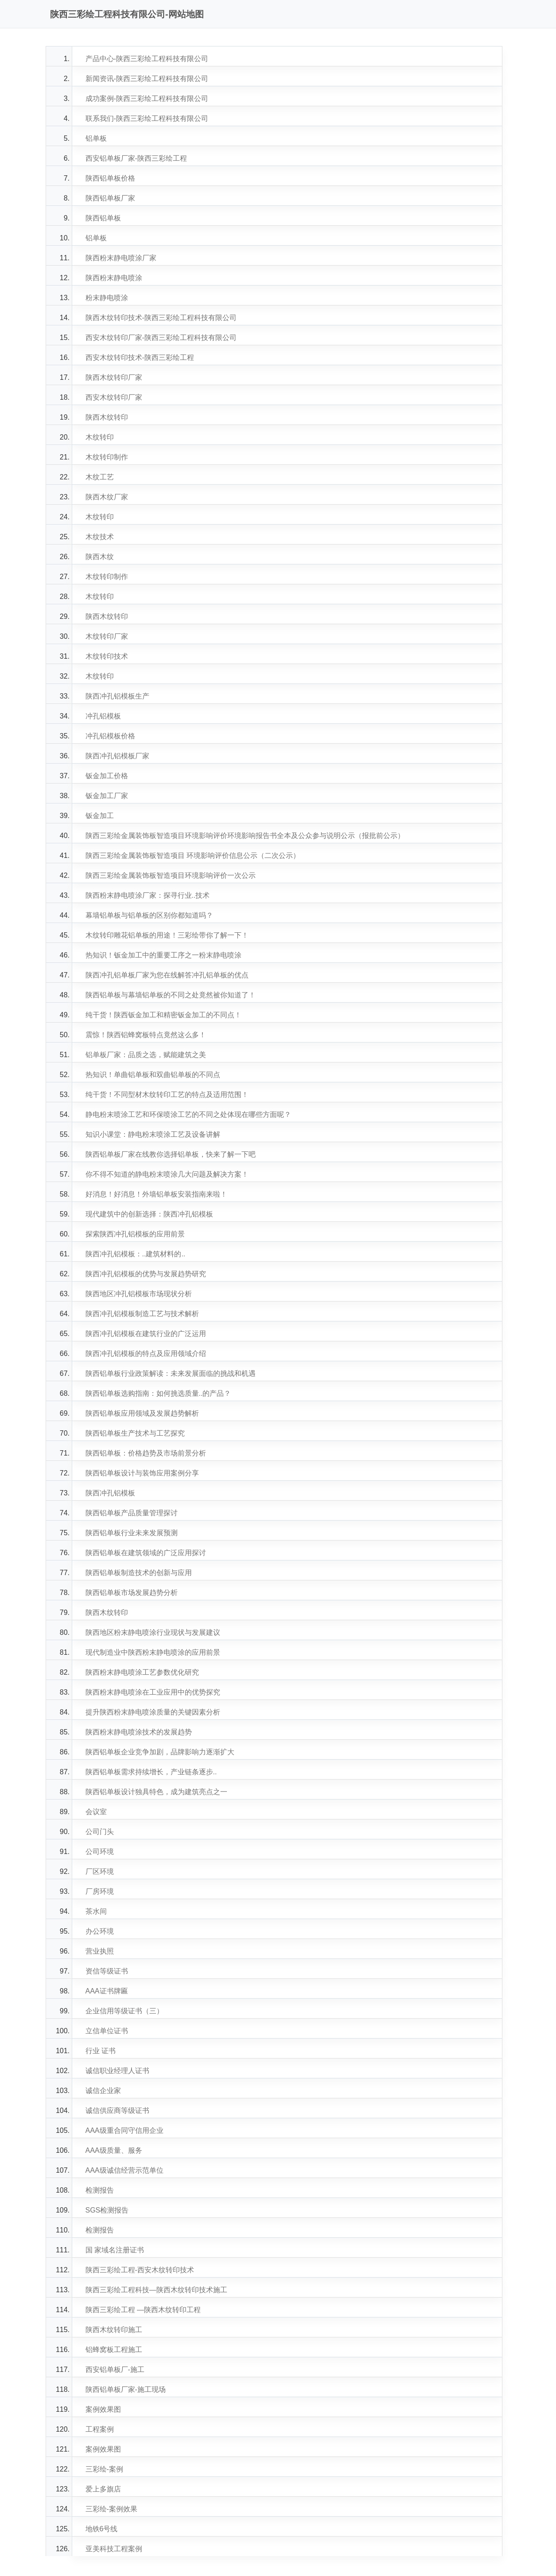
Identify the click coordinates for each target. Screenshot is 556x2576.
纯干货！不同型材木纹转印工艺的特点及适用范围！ (167, 1094)
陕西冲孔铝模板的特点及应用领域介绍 (146, 1353)
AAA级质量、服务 (114, 2150)
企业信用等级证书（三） (124, 2011)
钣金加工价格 (107, 776)
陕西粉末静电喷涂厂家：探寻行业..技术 (148, 895)
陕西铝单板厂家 (110, 198)
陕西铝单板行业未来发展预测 (132, 1533)
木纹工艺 (100, 477)
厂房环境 (100, 1891)
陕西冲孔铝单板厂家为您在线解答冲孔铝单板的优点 (167, 975)
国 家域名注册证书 (115, 2250)
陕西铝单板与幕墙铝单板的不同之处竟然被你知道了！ (171, 995)
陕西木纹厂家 (107, 497)
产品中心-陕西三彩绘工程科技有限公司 (147, 58)
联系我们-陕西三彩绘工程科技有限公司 (147, 118)
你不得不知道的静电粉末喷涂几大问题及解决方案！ (167, 1174)
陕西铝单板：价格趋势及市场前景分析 (146, 1453)
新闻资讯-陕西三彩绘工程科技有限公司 (147, 78)
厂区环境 (100, 1871)
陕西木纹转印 (107, 417)
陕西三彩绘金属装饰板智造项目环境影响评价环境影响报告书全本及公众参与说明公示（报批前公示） (245, 835)
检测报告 (100, 2190)
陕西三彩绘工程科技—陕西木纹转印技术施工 (156, 2290)
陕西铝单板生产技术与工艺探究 (135, 1433)
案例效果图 (103, 2409)
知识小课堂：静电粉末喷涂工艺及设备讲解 (153, 1134)
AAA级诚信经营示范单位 (124, 2170)
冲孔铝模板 (103, 716)
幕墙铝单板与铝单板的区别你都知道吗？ (149, 915)
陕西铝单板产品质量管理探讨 (132, 1513)
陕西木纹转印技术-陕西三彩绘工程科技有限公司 (161, 317)
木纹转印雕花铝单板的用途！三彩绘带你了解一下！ (167, 935)
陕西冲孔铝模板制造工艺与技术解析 (142, 1313)
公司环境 (100, 1851)
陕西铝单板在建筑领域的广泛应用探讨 (146, 1552)
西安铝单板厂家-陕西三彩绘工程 (136, 158)
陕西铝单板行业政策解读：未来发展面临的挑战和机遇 (171, 1373)
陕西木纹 (100, 556)
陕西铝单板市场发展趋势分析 (132, 1592)
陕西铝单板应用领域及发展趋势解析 (142, 1413)
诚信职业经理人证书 (117, 2070)
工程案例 (100, 2429)
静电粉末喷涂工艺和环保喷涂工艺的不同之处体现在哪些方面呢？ (188, 1114)
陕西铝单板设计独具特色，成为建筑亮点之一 (156, 1792)
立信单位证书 (107, 2031)
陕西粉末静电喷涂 (114, 278)
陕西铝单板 (103, 218)
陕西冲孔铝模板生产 (117, 696)
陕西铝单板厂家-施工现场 (126, 2389)
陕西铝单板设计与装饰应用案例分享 (142, 1473)
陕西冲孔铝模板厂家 (117, 756)
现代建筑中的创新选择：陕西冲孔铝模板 (149, 1214)
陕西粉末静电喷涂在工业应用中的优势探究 (153, 1692)
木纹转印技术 (107, 656)
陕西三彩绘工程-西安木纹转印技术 (140, 2270)
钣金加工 (100, 815)
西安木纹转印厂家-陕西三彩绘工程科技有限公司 (161, 337)
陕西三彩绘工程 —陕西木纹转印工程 (143, 2309)
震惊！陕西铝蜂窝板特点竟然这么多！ (146, 1035)
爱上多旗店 (103, 2489)
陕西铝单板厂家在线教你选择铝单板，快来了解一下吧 (171, 1154)
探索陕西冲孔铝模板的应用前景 (135, 1234)
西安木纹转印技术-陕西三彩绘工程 (140, 357)
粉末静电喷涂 (107, 297)
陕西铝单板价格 (110, 178)
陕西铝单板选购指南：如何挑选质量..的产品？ (158, 1393)
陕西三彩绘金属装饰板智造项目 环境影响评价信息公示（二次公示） (193, 855)
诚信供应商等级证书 (117, 2110)
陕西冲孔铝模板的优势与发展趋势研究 (146, 1274)
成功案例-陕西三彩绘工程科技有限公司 (147, 98)
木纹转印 (100, 437)
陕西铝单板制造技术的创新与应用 (139, 1572)
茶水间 (96, 1911)
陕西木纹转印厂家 (114, 377)
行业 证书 (101, 2051)
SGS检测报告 (107, 2210)
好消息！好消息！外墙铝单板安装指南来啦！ (156, 1194)
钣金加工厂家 (107, 795)
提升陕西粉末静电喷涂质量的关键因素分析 (153, 1712)
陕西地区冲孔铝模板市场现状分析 (139, 1294)
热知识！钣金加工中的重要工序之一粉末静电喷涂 (163, 955)
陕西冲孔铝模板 (110, 1493)
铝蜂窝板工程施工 (114, 2349)
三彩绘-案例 (104, 2469)
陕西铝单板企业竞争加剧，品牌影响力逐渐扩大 (160, 1752)
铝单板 (96, 138)
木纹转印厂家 (107, 636)
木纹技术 (100, 537)
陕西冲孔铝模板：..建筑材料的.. (136, 1254)
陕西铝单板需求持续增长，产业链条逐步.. (151, 1772)
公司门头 (100, 1831)
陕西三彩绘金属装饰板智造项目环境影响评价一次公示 (171, 875)
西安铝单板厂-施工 (115, 2369)
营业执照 (100, 1951)
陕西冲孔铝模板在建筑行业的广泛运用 (146, 1333)
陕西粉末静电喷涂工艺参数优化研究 (142, 1672)
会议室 (96, 1811)
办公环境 (100, 1931)
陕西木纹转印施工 (114, 2329)
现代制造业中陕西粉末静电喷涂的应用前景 (153, 1652)
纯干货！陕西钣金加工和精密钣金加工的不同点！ (163, 1015)
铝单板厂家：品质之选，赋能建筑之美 (146, 1054)
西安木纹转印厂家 (114, 397)
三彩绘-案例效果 (111, 2509)
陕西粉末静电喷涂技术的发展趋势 (139, 1732)
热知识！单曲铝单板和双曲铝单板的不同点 (153, 1074)
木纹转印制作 (107, 457)
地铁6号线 (102, 2529)
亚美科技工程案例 (114, 2549)
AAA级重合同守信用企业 (124, 2130)
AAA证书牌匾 (107, 1991)
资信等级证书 (107, 1971)
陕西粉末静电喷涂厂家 (121, 258)
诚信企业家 (103, 2090)
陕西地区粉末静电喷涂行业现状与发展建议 (153, 1632)
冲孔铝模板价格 (110, 736)
